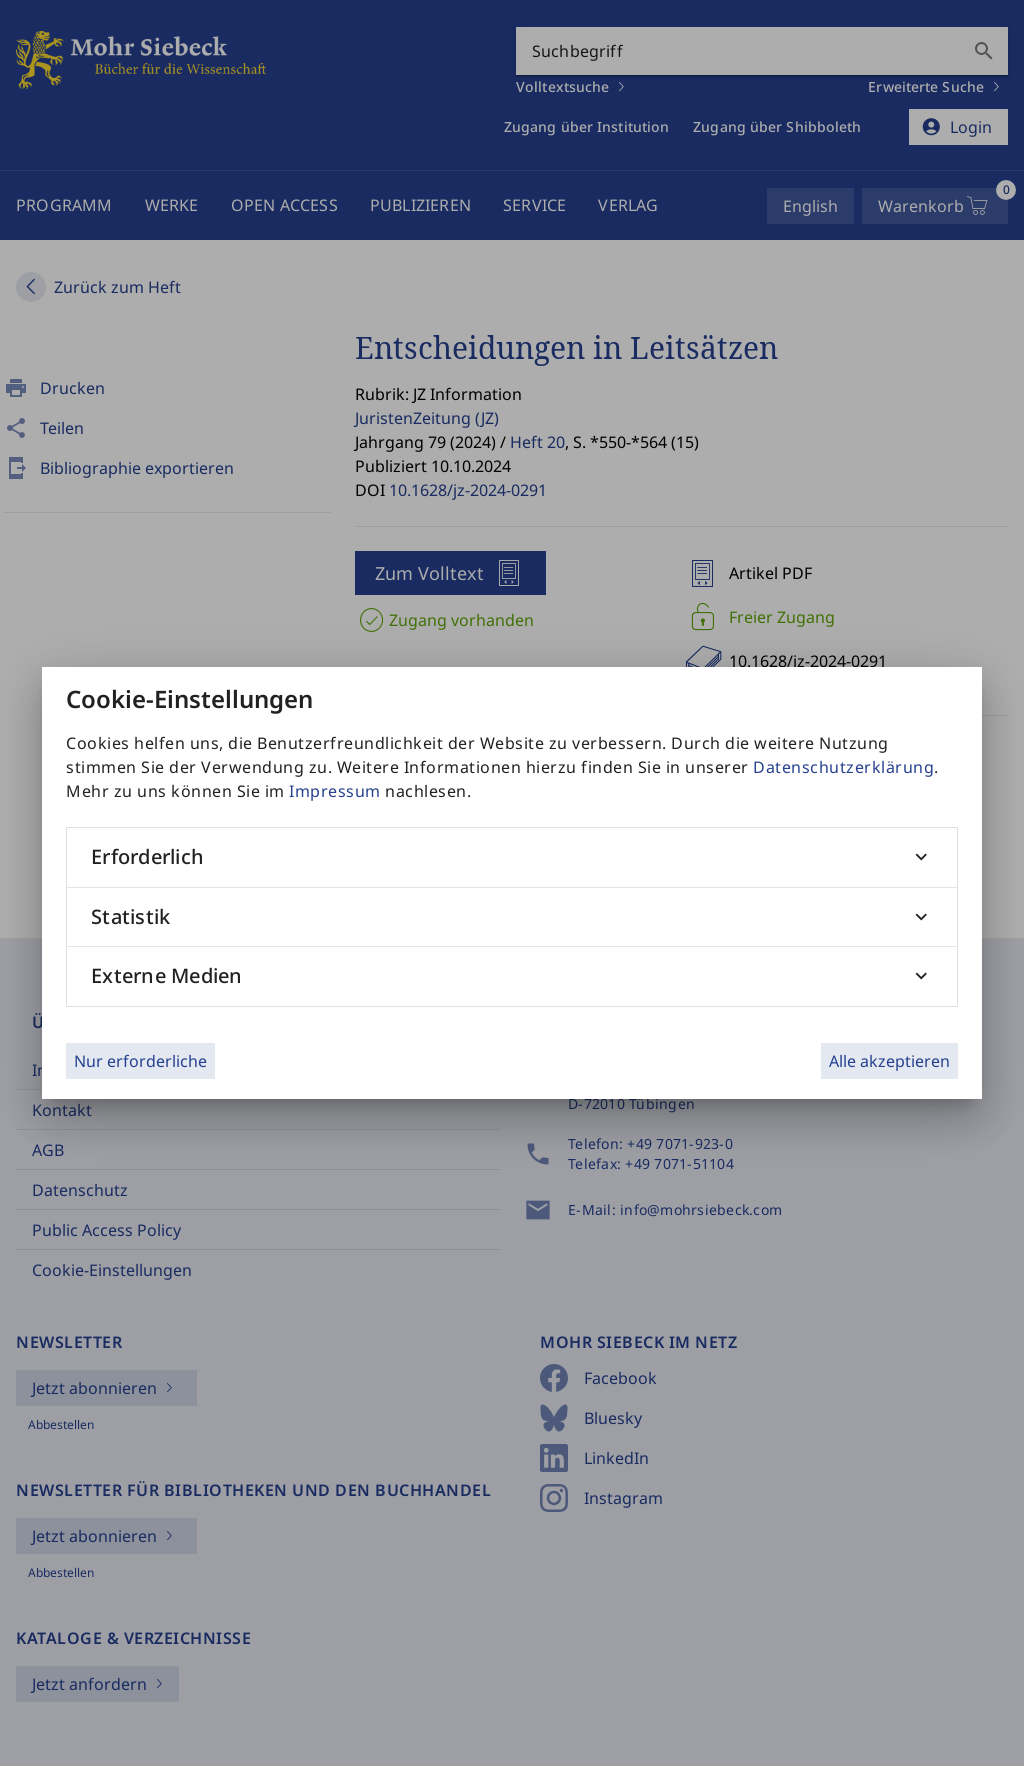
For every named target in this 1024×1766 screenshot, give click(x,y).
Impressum (335, 791)
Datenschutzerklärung (843, 767)
